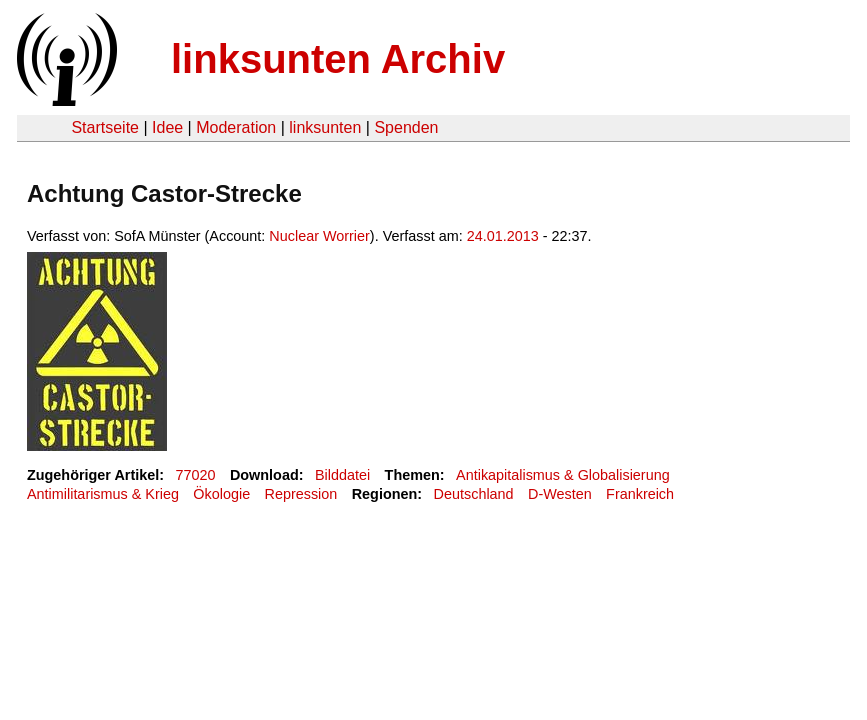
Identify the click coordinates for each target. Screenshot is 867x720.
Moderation (236, 127)
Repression (301, 494)
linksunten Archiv (338, 59)
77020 (196, 475)
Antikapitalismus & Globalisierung (563, 475)
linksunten (325, 127)
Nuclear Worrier (319, 236)
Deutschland (474, 494)
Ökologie (221, 494)
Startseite (105, 127)
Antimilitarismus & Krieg (103, 494)
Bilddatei (342, 475)
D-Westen (560, 494)
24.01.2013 (503, 236)
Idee (167, 127)
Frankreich (640, 494)
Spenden (406, 127)
